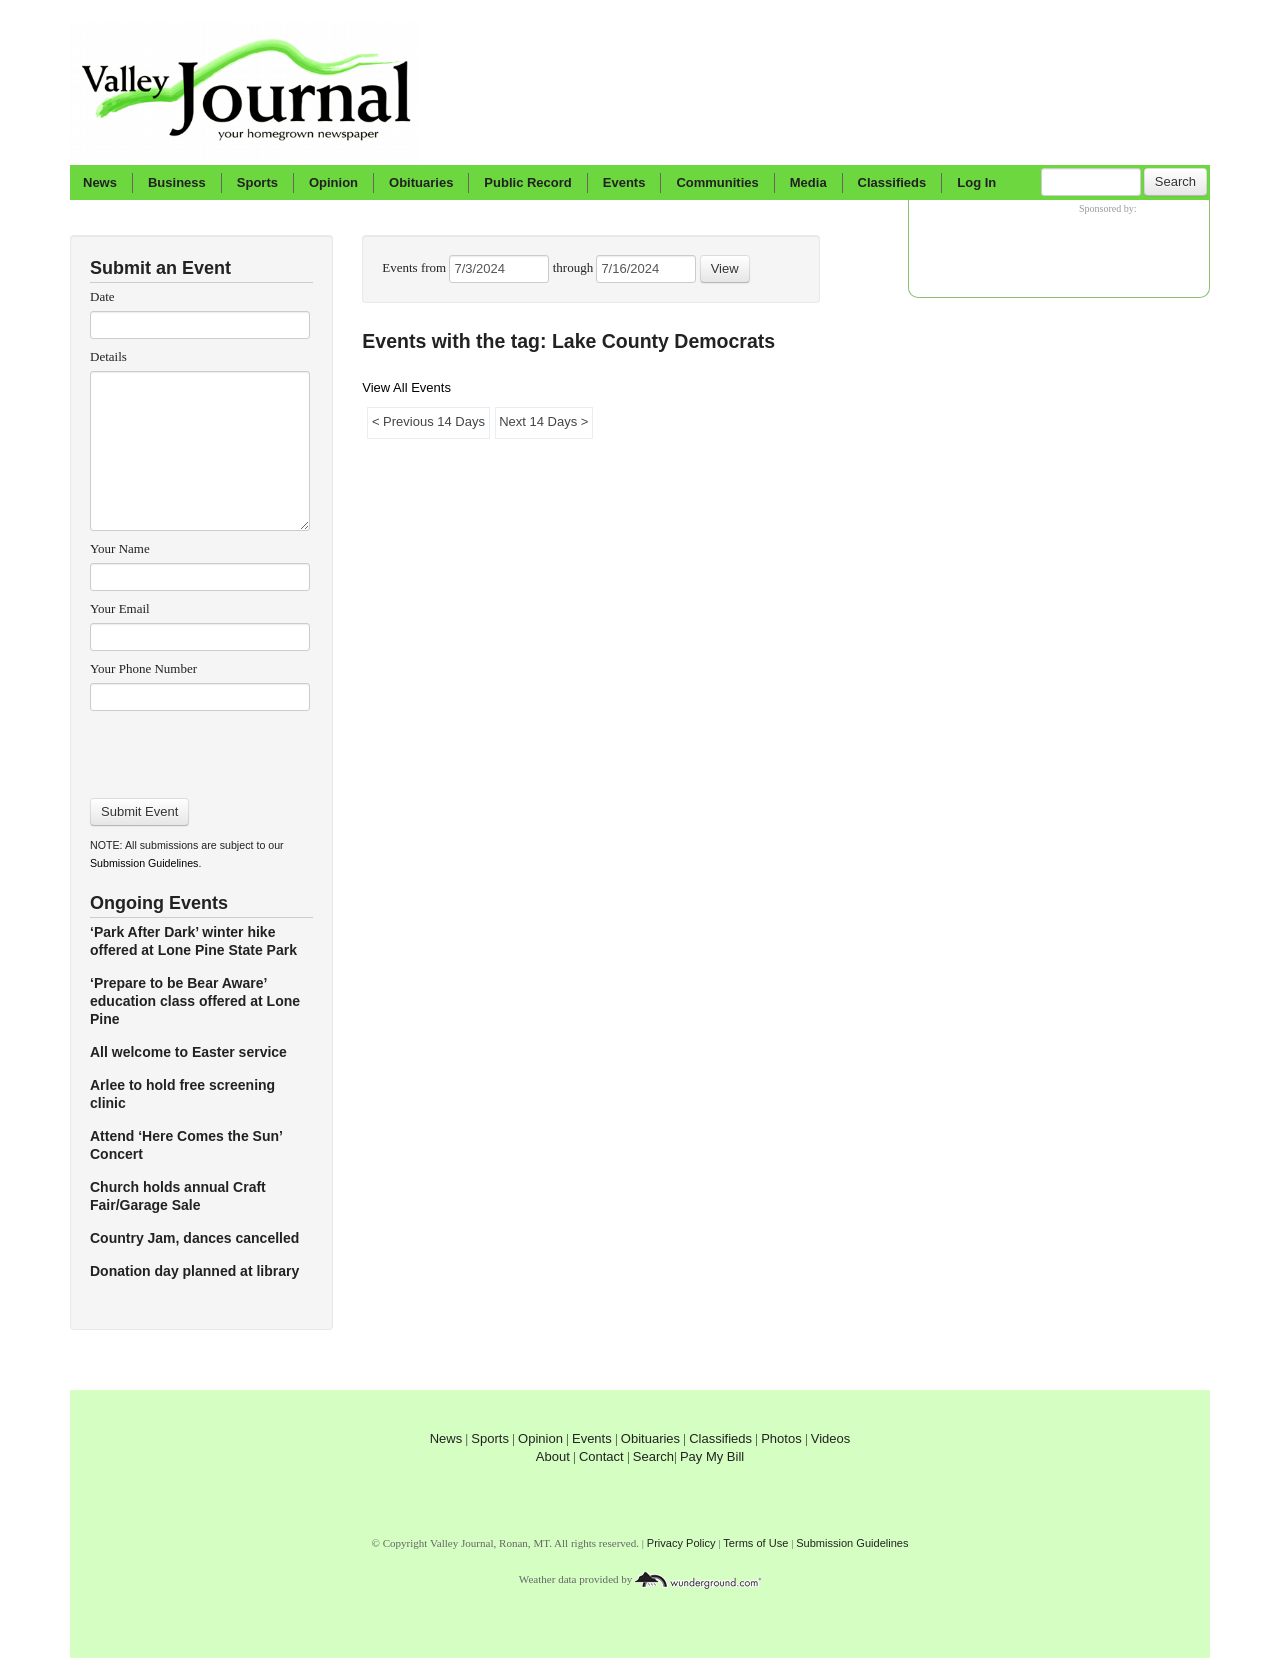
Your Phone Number (143, 668)
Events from (415, 267)
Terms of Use (755, 1543)
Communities (717, 182)
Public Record (527, 182)
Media (808, 182)
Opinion (333, 182)
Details (108, 356)
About (553, 1456)
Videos (831, 1438)
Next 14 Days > (544, 421)
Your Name (120, 548)
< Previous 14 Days (428, 421)
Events (624, 182)
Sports (257, 182)
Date (102, 296)
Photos (781, 1438)
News (100, 182)
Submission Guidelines (144, 863)
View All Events (406, 387)
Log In (976, 182)
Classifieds (892, 182)
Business (177, 182)
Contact (601, 1456)
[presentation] (199, 748)
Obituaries (421, 182)
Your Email (120, 608)
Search (1175, 181)
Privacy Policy (681, 1543)
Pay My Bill (712, 1456)
